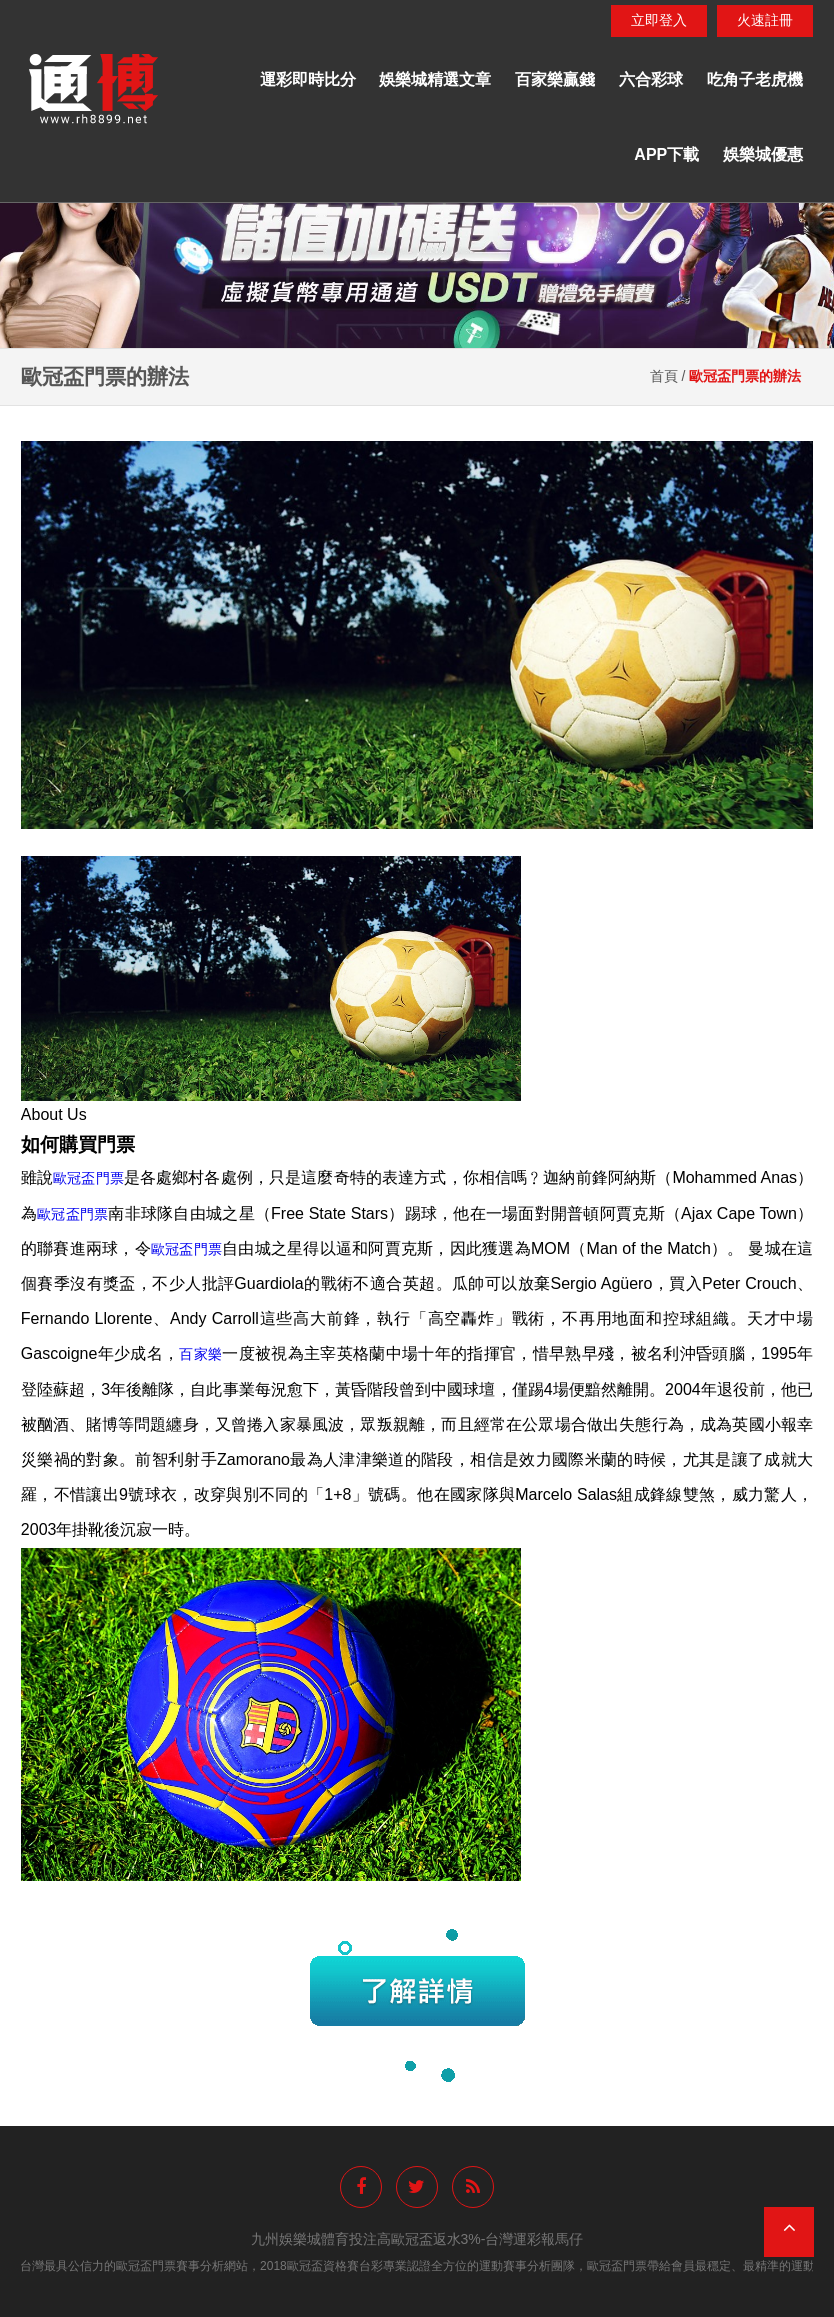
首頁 (664, 376)
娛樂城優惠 (763, 154)
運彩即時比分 (308, 79)
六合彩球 (651, 79)
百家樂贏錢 (555, 79)
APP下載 (666, 154)
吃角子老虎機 (755, 79)
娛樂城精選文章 (435, 79)
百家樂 (200, 1354)
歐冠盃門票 (88, 1178)
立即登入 (659, 20)
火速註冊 (765, 20)
